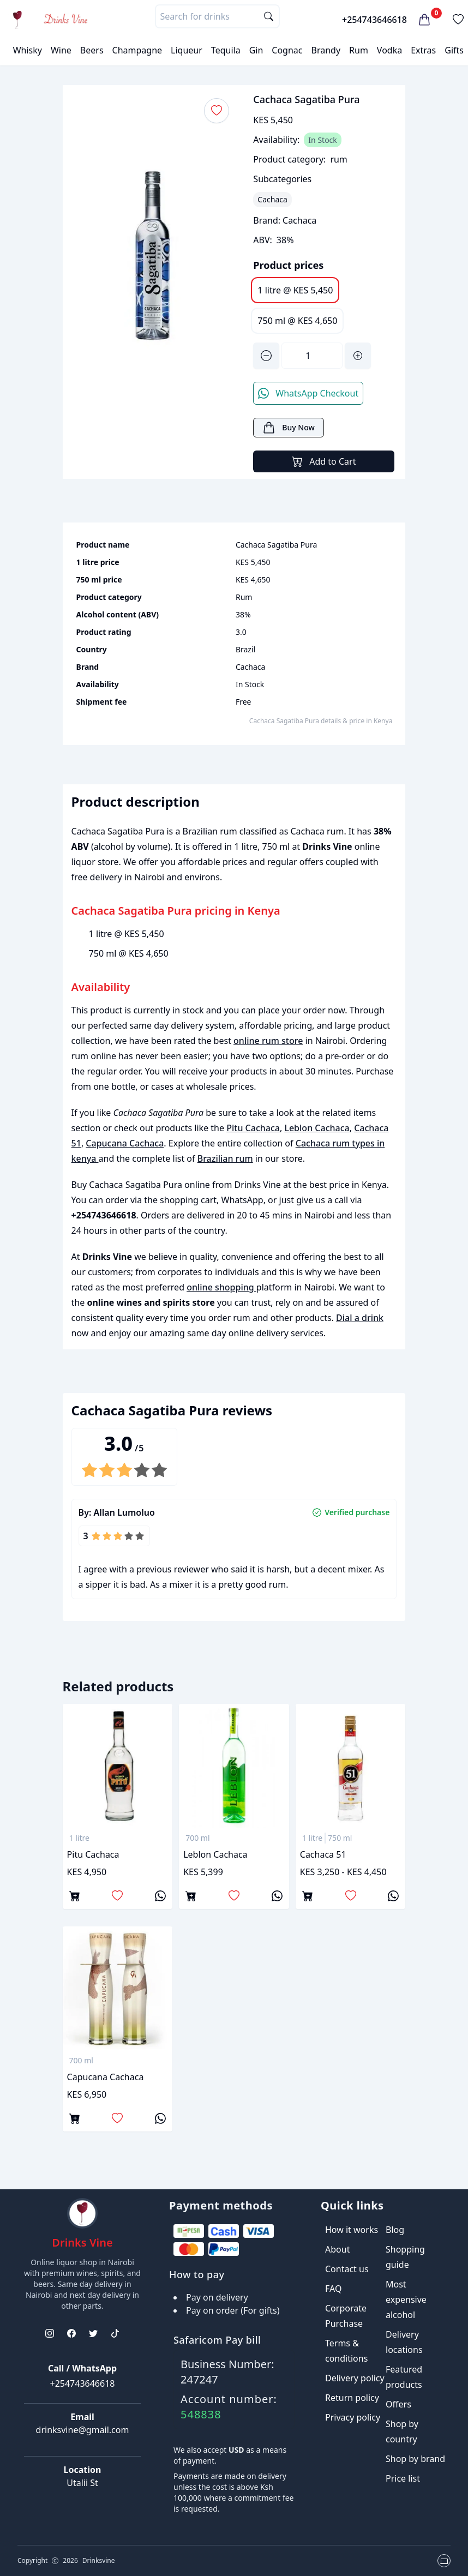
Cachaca (299, 220)
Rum (358, 50)
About (337, 2249)
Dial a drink (359, 1318)
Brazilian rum (225, 1158)
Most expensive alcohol (406, 2299)
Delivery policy (355, 2378)
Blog (395, 2230)
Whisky (27, 50)
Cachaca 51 (323, 1854)
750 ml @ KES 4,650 (297, 321)
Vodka (389, 50)
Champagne (137, 50)
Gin (256, 50)
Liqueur (186, 50)
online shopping (221, 1287)
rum (338, 159)
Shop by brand (415, 2459)
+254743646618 (374, 20)
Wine (61, 50)
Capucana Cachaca (125, 1143)
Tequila (226, 50)
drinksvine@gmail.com (82, 2430)
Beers (92, 50)
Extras (423, 50)
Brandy (325, 50)
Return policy (352, 2398)
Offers (398, 2404)
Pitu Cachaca (253, 1128)
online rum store (268, 1041)
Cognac (287, 50)
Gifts (454, 50)
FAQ (333, 2289)
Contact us (347, 2269)
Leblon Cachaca (316, 1128)
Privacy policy (352, 2417)
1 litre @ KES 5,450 (295, 290)
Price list (403, 2478)
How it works (351, 2230)
